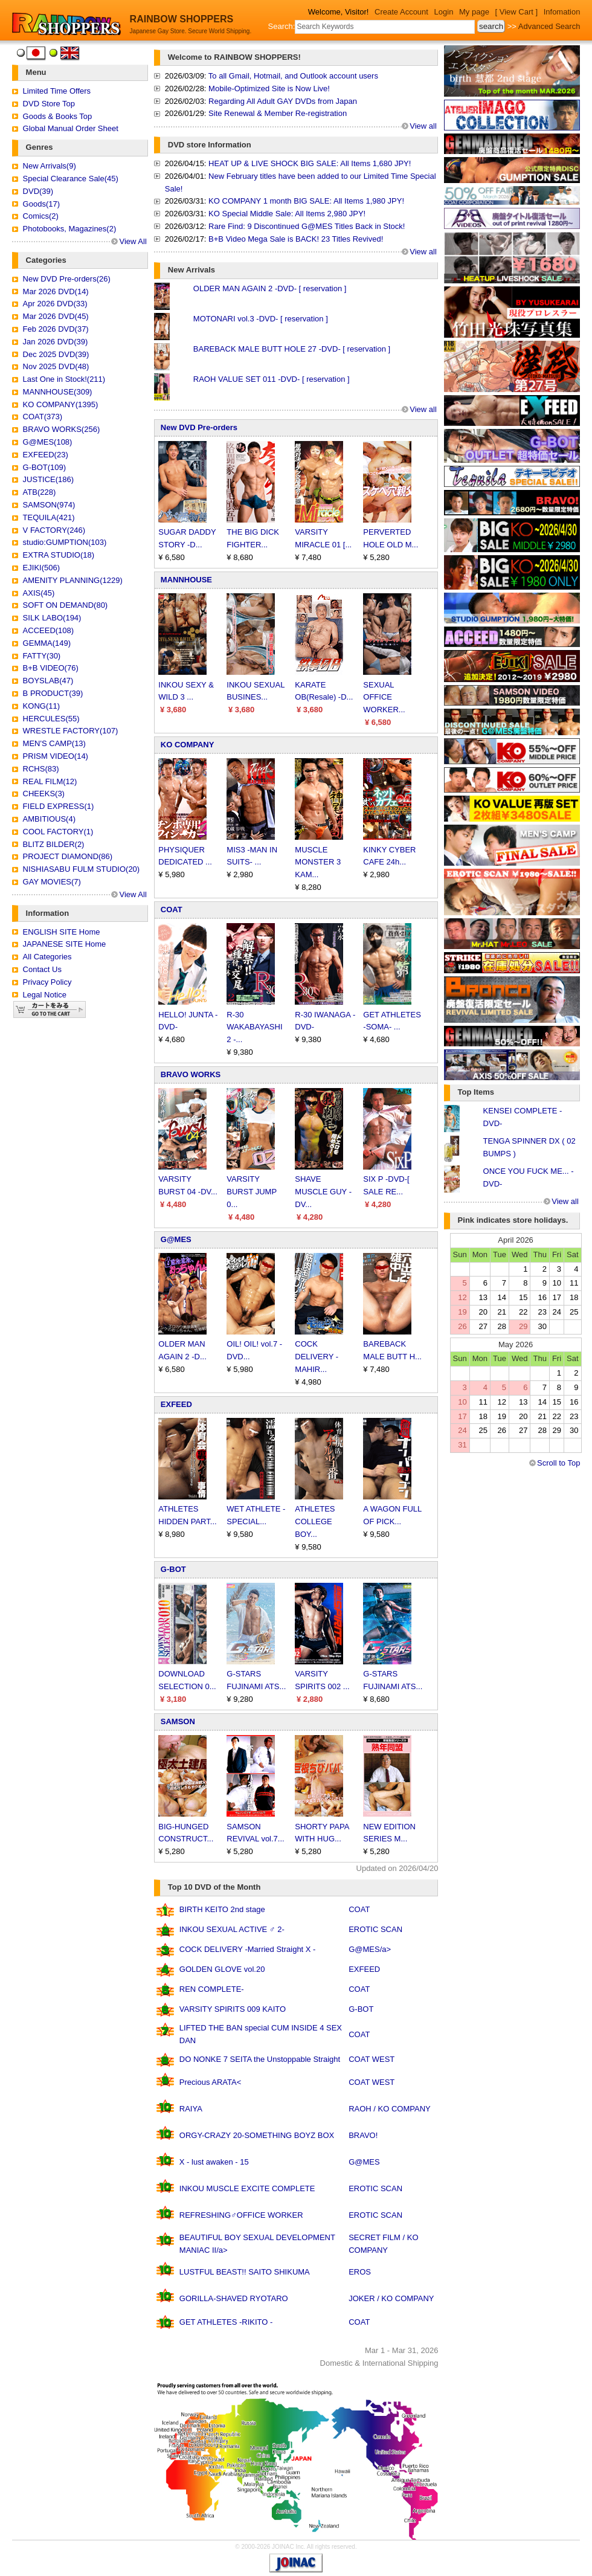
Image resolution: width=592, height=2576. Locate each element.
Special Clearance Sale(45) (70, 178)
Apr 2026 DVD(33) (55, 303)
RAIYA (190, 2108)
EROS (360, 2271)
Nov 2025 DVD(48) (56, 366)
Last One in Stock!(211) (64, 379)
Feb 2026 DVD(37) (56, 328)
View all (423, 125)
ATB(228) (39, 492)
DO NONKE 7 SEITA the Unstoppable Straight (259, 2059)
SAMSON (178, 1721)
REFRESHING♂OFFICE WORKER (241, 2215)
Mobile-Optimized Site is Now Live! (269, 88)
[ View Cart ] (516, 11)
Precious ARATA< (210, 2082)
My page (474, 11)
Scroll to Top (558, 1462)
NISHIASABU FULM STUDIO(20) (81, 869)
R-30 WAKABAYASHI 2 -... (254, 1027)
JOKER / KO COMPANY (391, 2298)
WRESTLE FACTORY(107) (70, 730)
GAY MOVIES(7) (52, 881)
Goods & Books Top (57, 116)
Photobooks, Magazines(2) (70, 228)
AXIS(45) (39, 592)
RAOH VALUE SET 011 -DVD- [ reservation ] (271, 379)
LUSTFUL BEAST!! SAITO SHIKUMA (244, 2271)
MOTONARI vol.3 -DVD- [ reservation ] (260, 318)
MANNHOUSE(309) (57, 391)
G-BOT (173, 1569)
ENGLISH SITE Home (61, 931)
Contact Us (42, 969)
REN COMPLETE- (211, 1989)
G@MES (176, 1239)
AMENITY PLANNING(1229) (73, 580)
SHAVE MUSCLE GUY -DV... (323, 1191)
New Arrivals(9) (49, 165)
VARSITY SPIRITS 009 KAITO (232, 2009)
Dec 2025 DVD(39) (56, 354)
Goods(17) (41, 203)
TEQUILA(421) (49, 517)
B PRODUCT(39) (53, 693)
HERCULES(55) (51, 718)
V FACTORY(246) (54, 530)
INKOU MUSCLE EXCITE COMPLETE (247, 2188)
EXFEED (176, 1404)
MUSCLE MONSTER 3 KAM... (318, 862)
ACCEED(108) (48, 630)
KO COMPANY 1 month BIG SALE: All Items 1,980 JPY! (306, 200)
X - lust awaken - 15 (214, 2161)
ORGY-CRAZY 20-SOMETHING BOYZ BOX (256, 2135)
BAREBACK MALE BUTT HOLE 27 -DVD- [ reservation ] (291, 348)
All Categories (47, 956)
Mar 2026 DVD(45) (56, 316)
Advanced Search (549, 26)
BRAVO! (363, 2135)
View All (132, 241)
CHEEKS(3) (44, 793)
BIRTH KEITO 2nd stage (222, 1909)
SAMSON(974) (49, 504)
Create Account (401, 11)
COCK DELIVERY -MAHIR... (316, 1356)
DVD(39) (38, 191)
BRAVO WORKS (190, 1074)
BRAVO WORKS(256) (61, 429)
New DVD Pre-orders (199, 427)
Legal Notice (44, 994)
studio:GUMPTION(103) (65, 542)
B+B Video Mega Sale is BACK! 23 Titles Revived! (295, 238)
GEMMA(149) (47, 643)
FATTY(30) (42, 655)
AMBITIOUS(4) (49, 818)
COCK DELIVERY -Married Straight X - (247, 1949)
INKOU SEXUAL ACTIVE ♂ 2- (232, 1929)
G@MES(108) (47, 441)
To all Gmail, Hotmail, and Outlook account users (293, 75)
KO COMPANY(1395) (60, 404)
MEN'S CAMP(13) (54, 743)
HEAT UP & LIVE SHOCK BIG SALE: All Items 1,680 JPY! (309, 163)
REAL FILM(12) (50, 781)
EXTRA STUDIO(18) (58, 554)
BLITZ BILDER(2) (54, 844)
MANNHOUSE (186, 579)
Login (444, 11)
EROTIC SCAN (375, 1929)
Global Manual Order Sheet (70, 128)
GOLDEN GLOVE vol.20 (222, 1969)
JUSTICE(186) (48, 479)
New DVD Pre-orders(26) (67, 278)
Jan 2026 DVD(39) (55, 341)
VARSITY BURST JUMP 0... (252, 1191)
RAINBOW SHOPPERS (182, 19)
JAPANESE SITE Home (64, 943)
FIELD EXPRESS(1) (58, 806)
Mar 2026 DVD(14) (56, 291)
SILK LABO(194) (52, 617)
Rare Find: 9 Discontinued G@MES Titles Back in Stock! (306, 226)
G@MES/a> (370, 1949)
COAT (171, 909)
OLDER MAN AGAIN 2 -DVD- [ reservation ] (270, 288)
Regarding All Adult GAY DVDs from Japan (282, 101)
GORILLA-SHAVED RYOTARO (233, 2298)
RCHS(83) (41, 768)
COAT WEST (371, 2059)
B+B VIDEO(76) (51, 667)
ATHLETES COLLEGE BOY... (315, 1521)
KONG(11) (41, 705)
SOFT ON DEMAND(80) (65, 605)
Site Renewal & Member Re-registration (277, 113)
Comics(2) (41, 216)
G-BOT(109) (44, 467)
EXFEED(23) (45, 454)
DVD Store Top (49, 103)
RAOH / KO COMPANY (390, 2108)
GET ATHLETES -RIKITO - (226, 2321)
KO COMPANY (187, 744)
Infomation (562, 11)
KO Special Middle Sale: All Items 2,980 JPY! (286, 213)
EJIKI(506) (41, 567)
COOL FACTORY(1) (58, 831)
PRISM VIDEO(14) (55, 756)
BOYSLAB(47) (48, 680)
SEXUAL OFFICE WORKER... (384, 697)
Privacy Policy (47, 982)
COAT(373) (43, 416)
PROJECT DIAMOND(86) (68, 856)
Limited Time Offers (57, 90)
